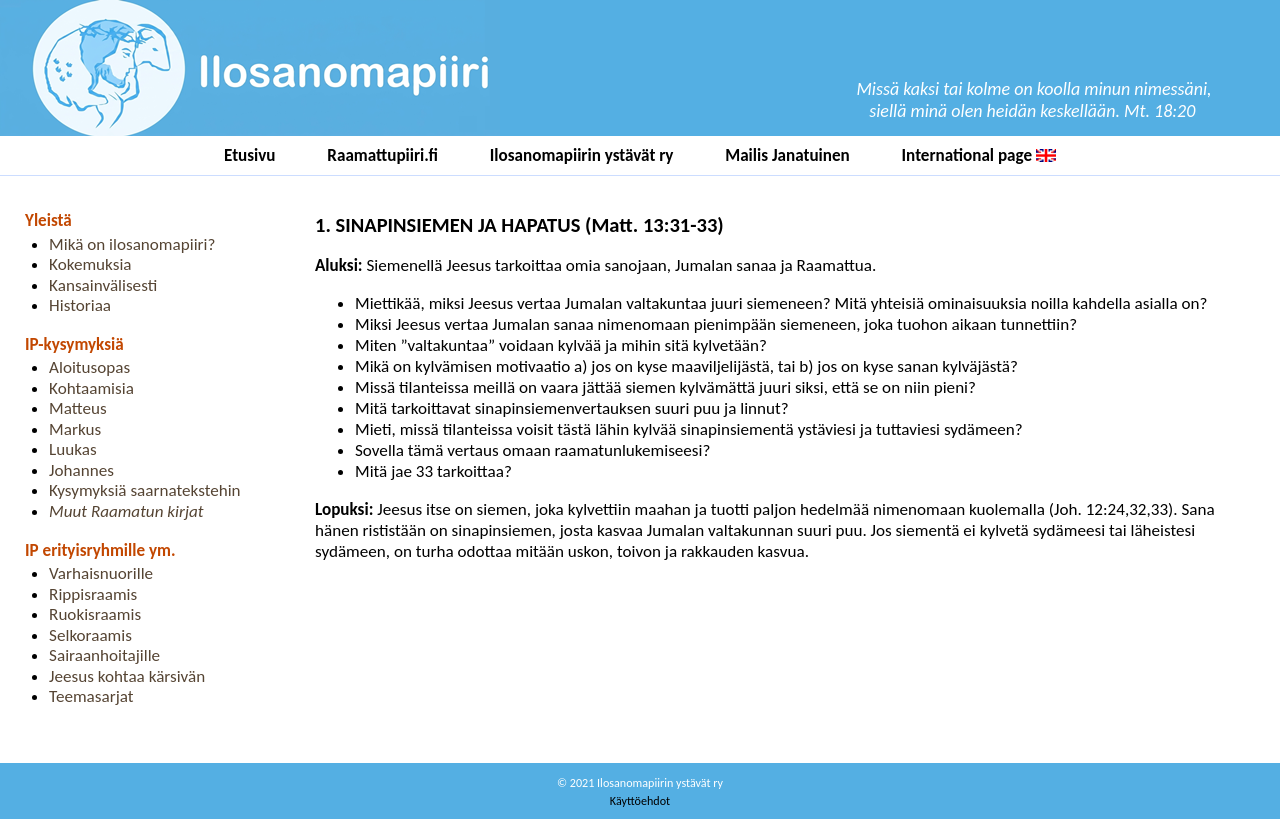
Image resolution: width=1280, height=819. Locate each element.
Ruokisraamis (95, 614)
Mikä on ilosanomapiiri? (132, 244)
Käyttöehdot (640, 800)
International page (979, 155)
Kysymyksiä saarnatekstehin (145, 490)
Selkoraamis (90, 635)
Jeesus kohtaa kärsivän (127, 676)
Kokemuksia (90, 264)
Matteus (78, 408)
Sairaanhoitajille (104, 655)
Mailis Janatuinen (787, 155)
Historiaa (80, 305)
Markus (75, 429)
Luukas (73, 449)
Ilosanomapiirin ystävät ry (582, 155)
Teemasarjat (91, 696)
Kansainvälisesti (103, 285)
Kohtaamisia (91, 388)
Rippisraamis (93, 594)
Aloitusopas (89, 367)
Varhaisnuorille (101, 573)
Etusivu (250, 155)
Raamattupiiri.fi (382, 155)
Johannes (81, 470)
